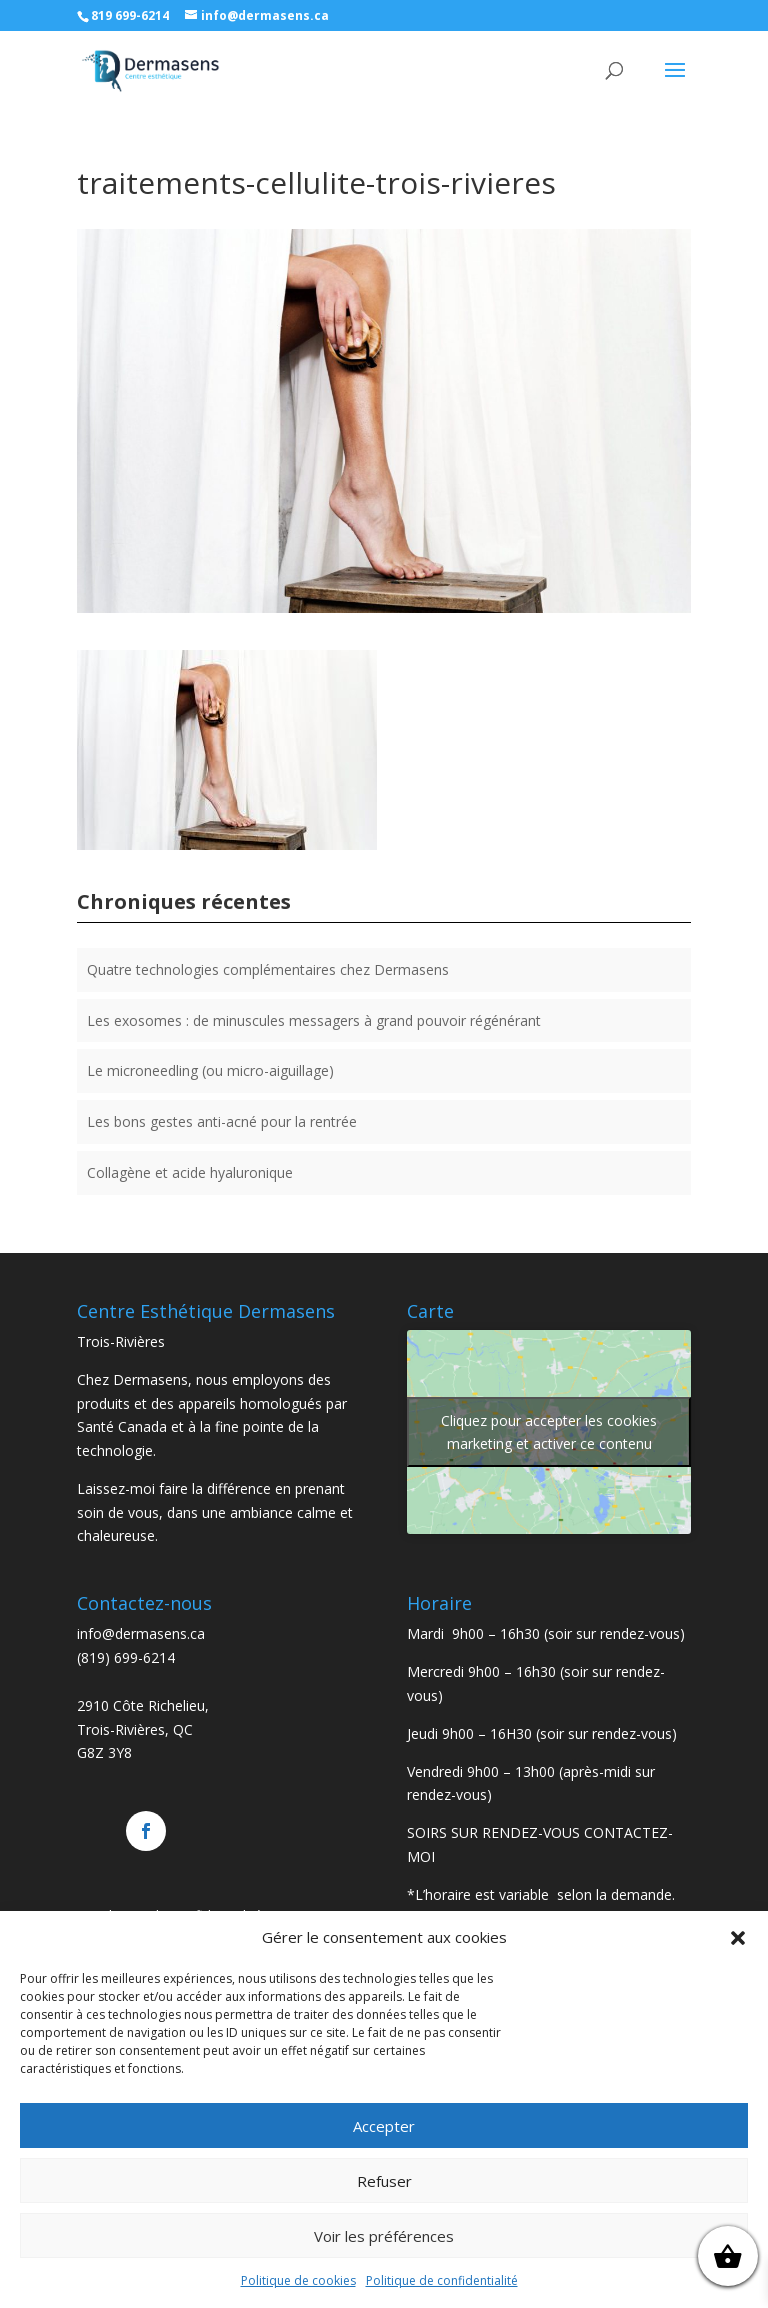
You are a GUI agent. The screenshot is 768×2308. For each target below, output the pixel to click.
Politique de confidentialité (442, 2280)
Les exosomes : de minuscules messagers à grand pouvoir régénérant (314, 1020)
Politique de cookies (298, 2280)
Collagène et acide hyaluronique (190, 1172)
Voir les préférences (384, 2236)
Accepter (384, 2126)
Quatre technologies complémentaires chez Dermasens (268, 969)
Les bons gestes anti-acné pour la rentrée (222, 1121)
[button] (738, 1938)
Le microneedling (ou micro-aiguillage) (210, 1070)
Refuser (384, 2181)
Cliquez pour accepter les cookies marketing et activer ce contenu (549, 1432)
